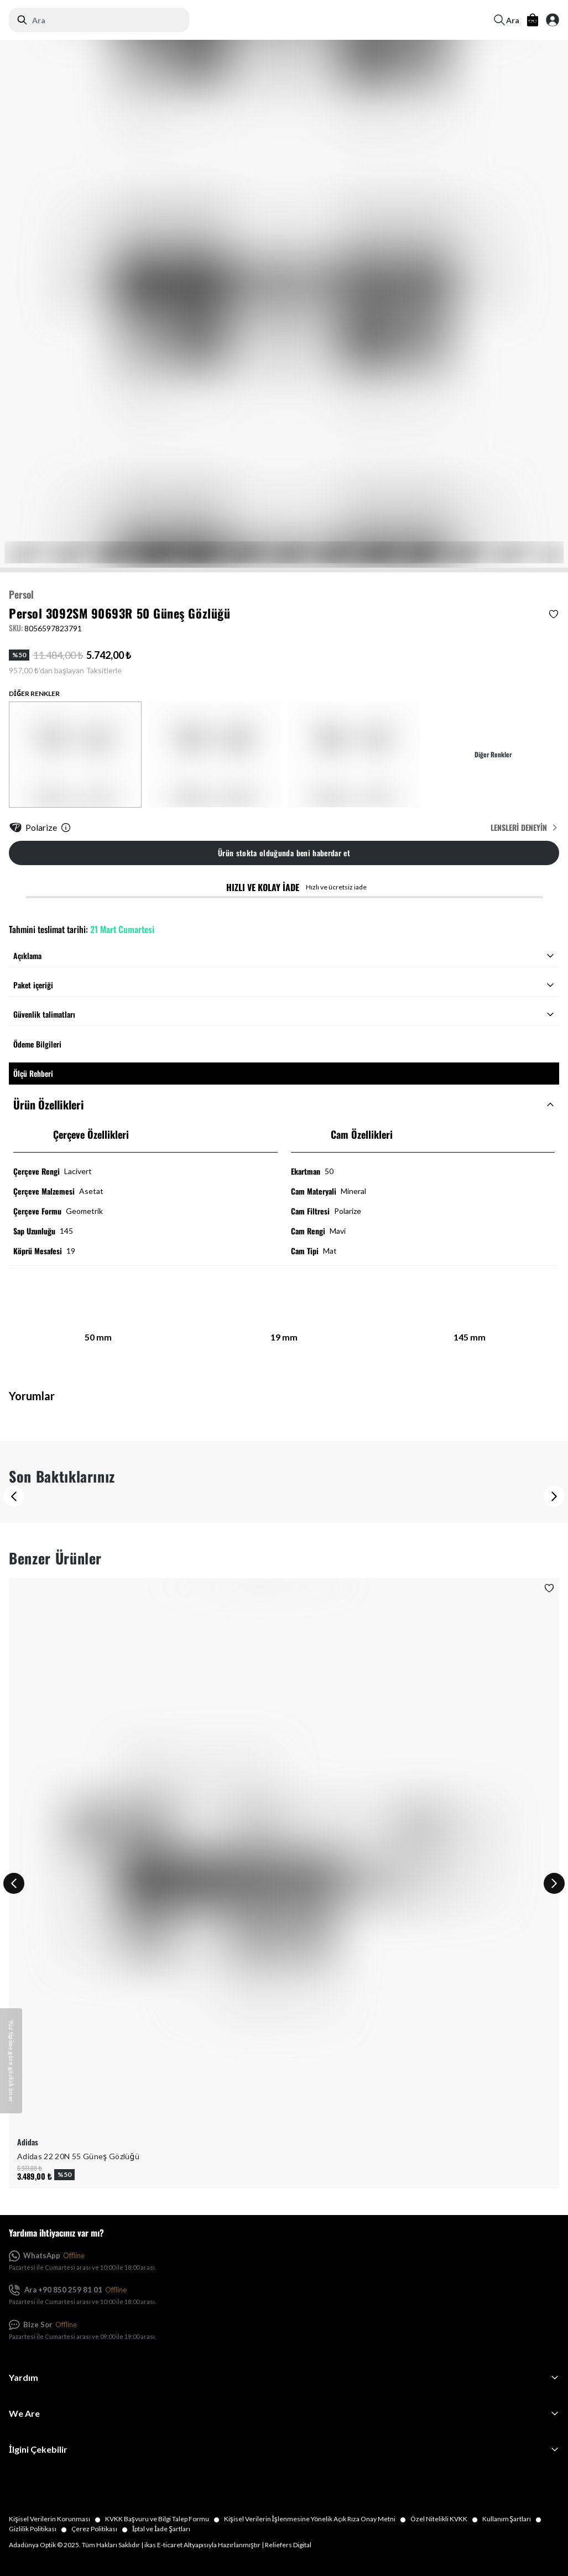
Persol (21, 594)
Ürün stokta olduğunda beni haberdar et (284, 852)
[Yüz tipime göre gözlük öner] (11, 2060)
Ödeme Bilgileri (37, 1044)
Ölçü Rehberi (33, 1073)
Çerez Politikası (101, 2529)
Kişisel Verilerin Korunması (57, 2519)
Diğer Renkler (493, 754)
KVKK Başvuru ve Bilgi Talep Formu (164, 2519)
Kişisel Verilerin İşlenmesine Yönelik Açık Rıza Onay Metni (317, 2519)
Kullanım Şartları (514, 2519)
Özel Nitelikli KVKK (446, 2519)
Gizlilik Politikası (40, 2529)
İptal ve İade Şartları (161, 2529)
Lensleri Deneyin (525, 827)
